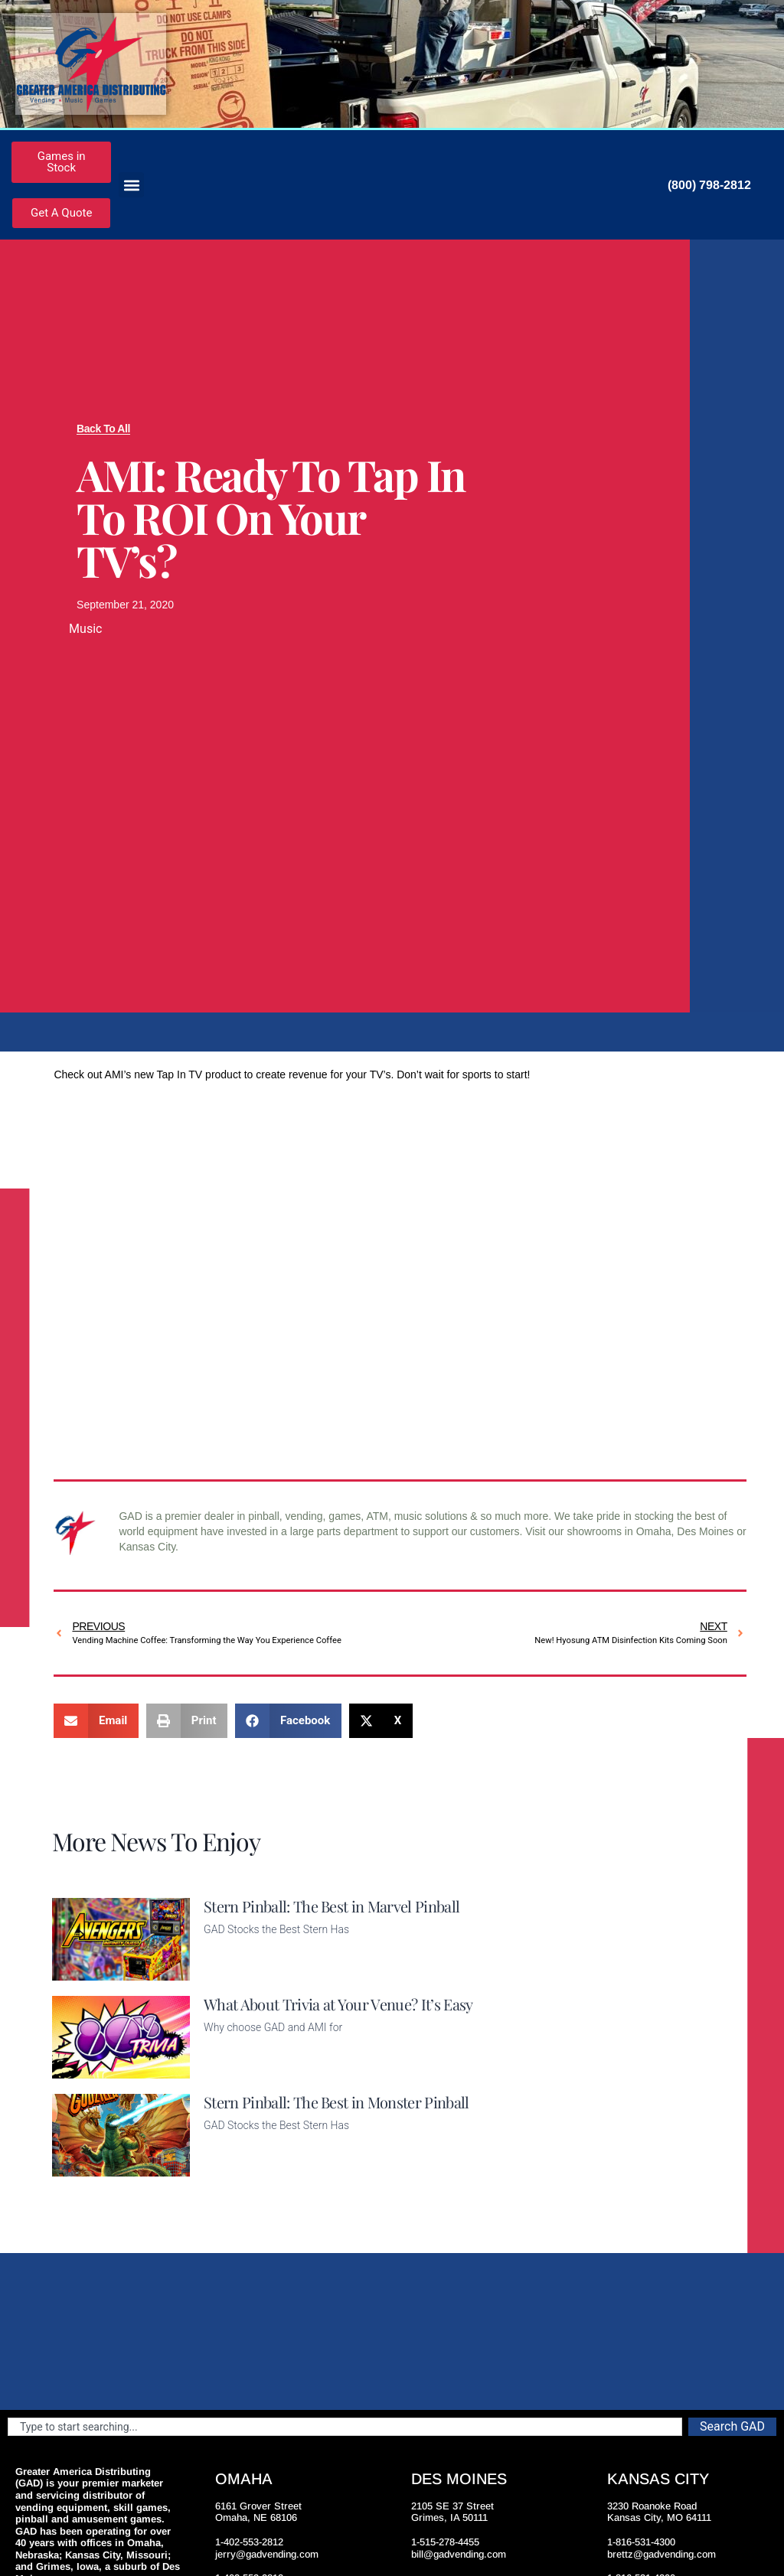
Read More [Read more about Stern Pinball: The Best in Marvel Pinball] (230, 1971)
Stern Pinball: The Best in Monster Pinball (336, 2102)
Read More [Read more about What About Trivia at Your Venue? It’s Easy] (230, 2069)
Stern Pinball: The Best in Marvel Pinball (331, 1906)
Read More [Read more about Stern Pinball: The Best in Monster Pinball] (230, 2167)
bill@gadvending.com (458, 2554)
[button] (131, 184)
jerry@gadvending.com (266, 2554)
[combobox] (345, 2427)
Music (85, 628)
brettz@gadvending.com (661, 2554)
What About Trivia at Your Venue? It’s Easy (338, 2004)
